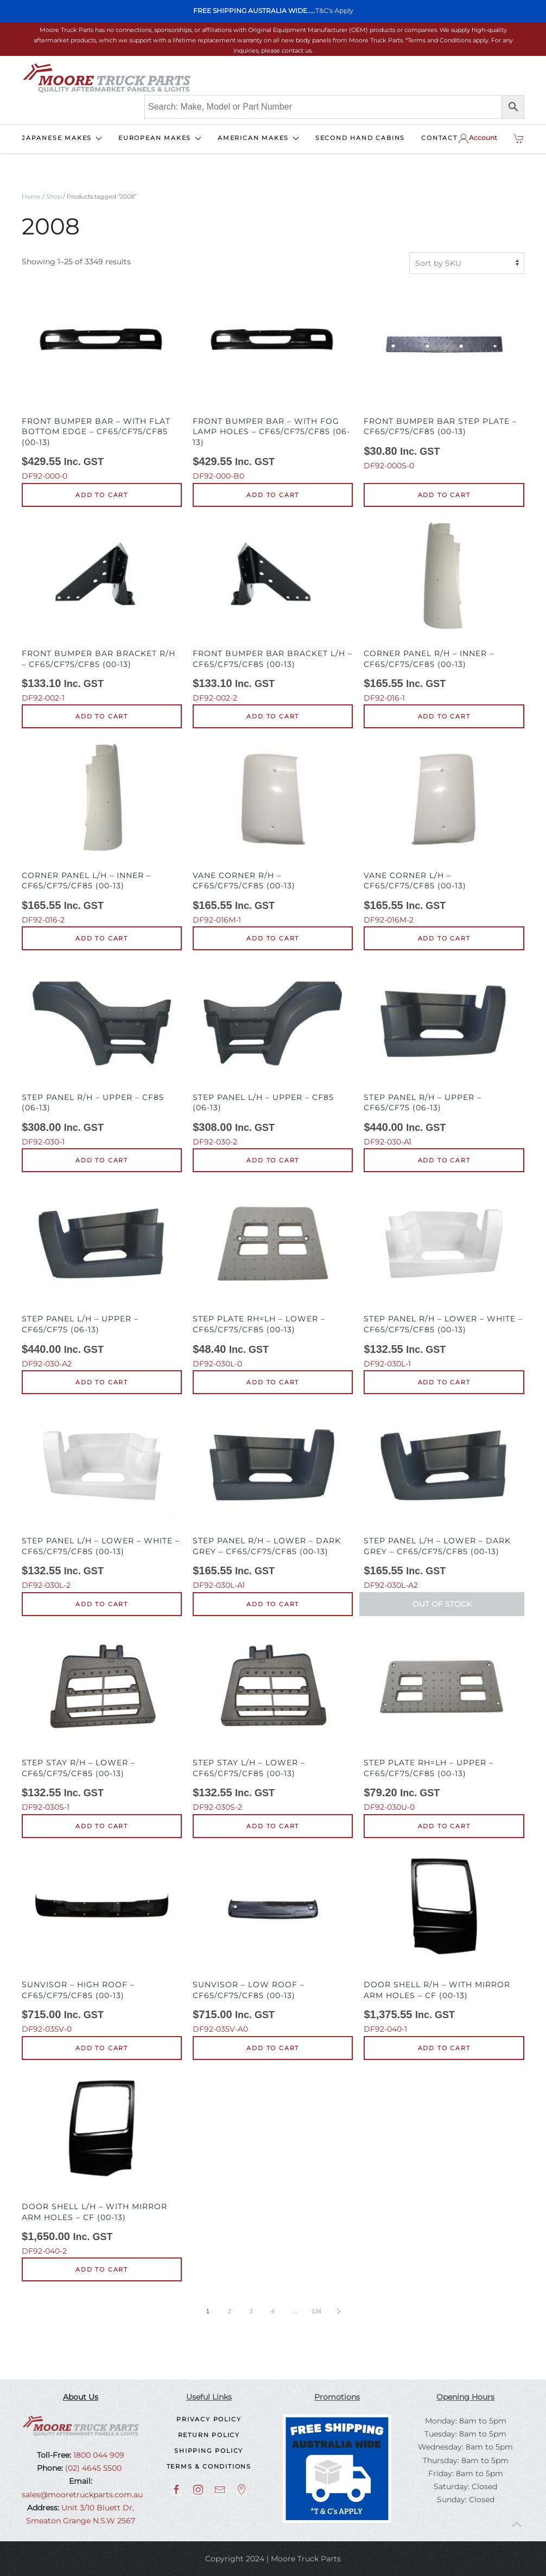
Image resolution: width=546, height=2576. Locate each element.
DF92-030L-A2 (444, 1498)
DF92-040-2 (102, 2163)
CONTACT (439, 138)
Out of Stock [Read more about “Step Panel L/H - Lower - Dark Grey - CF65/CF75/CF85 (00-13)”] (442, 1604)
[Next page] (338, 2311)
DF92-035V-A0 (273, 1941)
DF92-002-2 (273, 610)
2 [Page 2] (229, 2311)
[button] (516, 2524)
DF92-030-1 (102, 1054)
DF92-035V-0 (102, 1941)
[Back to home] (106, 78)
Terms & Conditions (209, 2466)
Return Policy (209, 2435)
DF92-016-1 (444, 610)
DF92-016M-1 (273, 832)
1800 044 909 (97, 2455)
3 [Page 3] (251, 2311)
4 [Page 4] (273, 2311)
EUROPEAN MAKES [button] (159, 138)
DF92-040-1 (444, 1941)
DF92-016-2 (102, 832)
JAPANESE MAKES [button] (62, 138)
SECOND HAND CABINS (360, 138)
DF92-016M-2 (444, 832)
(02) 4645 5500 (92, 2468)
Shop (53, 196)
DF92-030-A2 (102, 1276)
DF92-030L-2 (102, 1498)
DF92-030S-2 (273, 1719)
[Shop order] (466, 263)
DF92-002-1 (102, 610)
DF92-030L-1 (444, 1276)
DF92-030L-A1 (273, 1498)
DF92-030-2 (273, 1054)
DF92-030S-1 (102, 1719)
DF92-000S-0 (444, 377)
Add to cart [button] (101, 495)
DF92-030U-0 (444, 1719)
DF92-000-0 (102, 383)
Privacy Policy (208, 2419)
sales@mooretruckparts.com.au (82, 2494)
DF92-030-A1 (444, 1054)
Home (31, 196)
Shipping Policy (208, 2450)
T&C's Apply (334, 11)
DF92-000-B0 (273, 383)
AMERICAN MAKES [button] (258, 138)
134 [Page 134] (316, 2311)
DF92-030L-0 (273, 1276)
